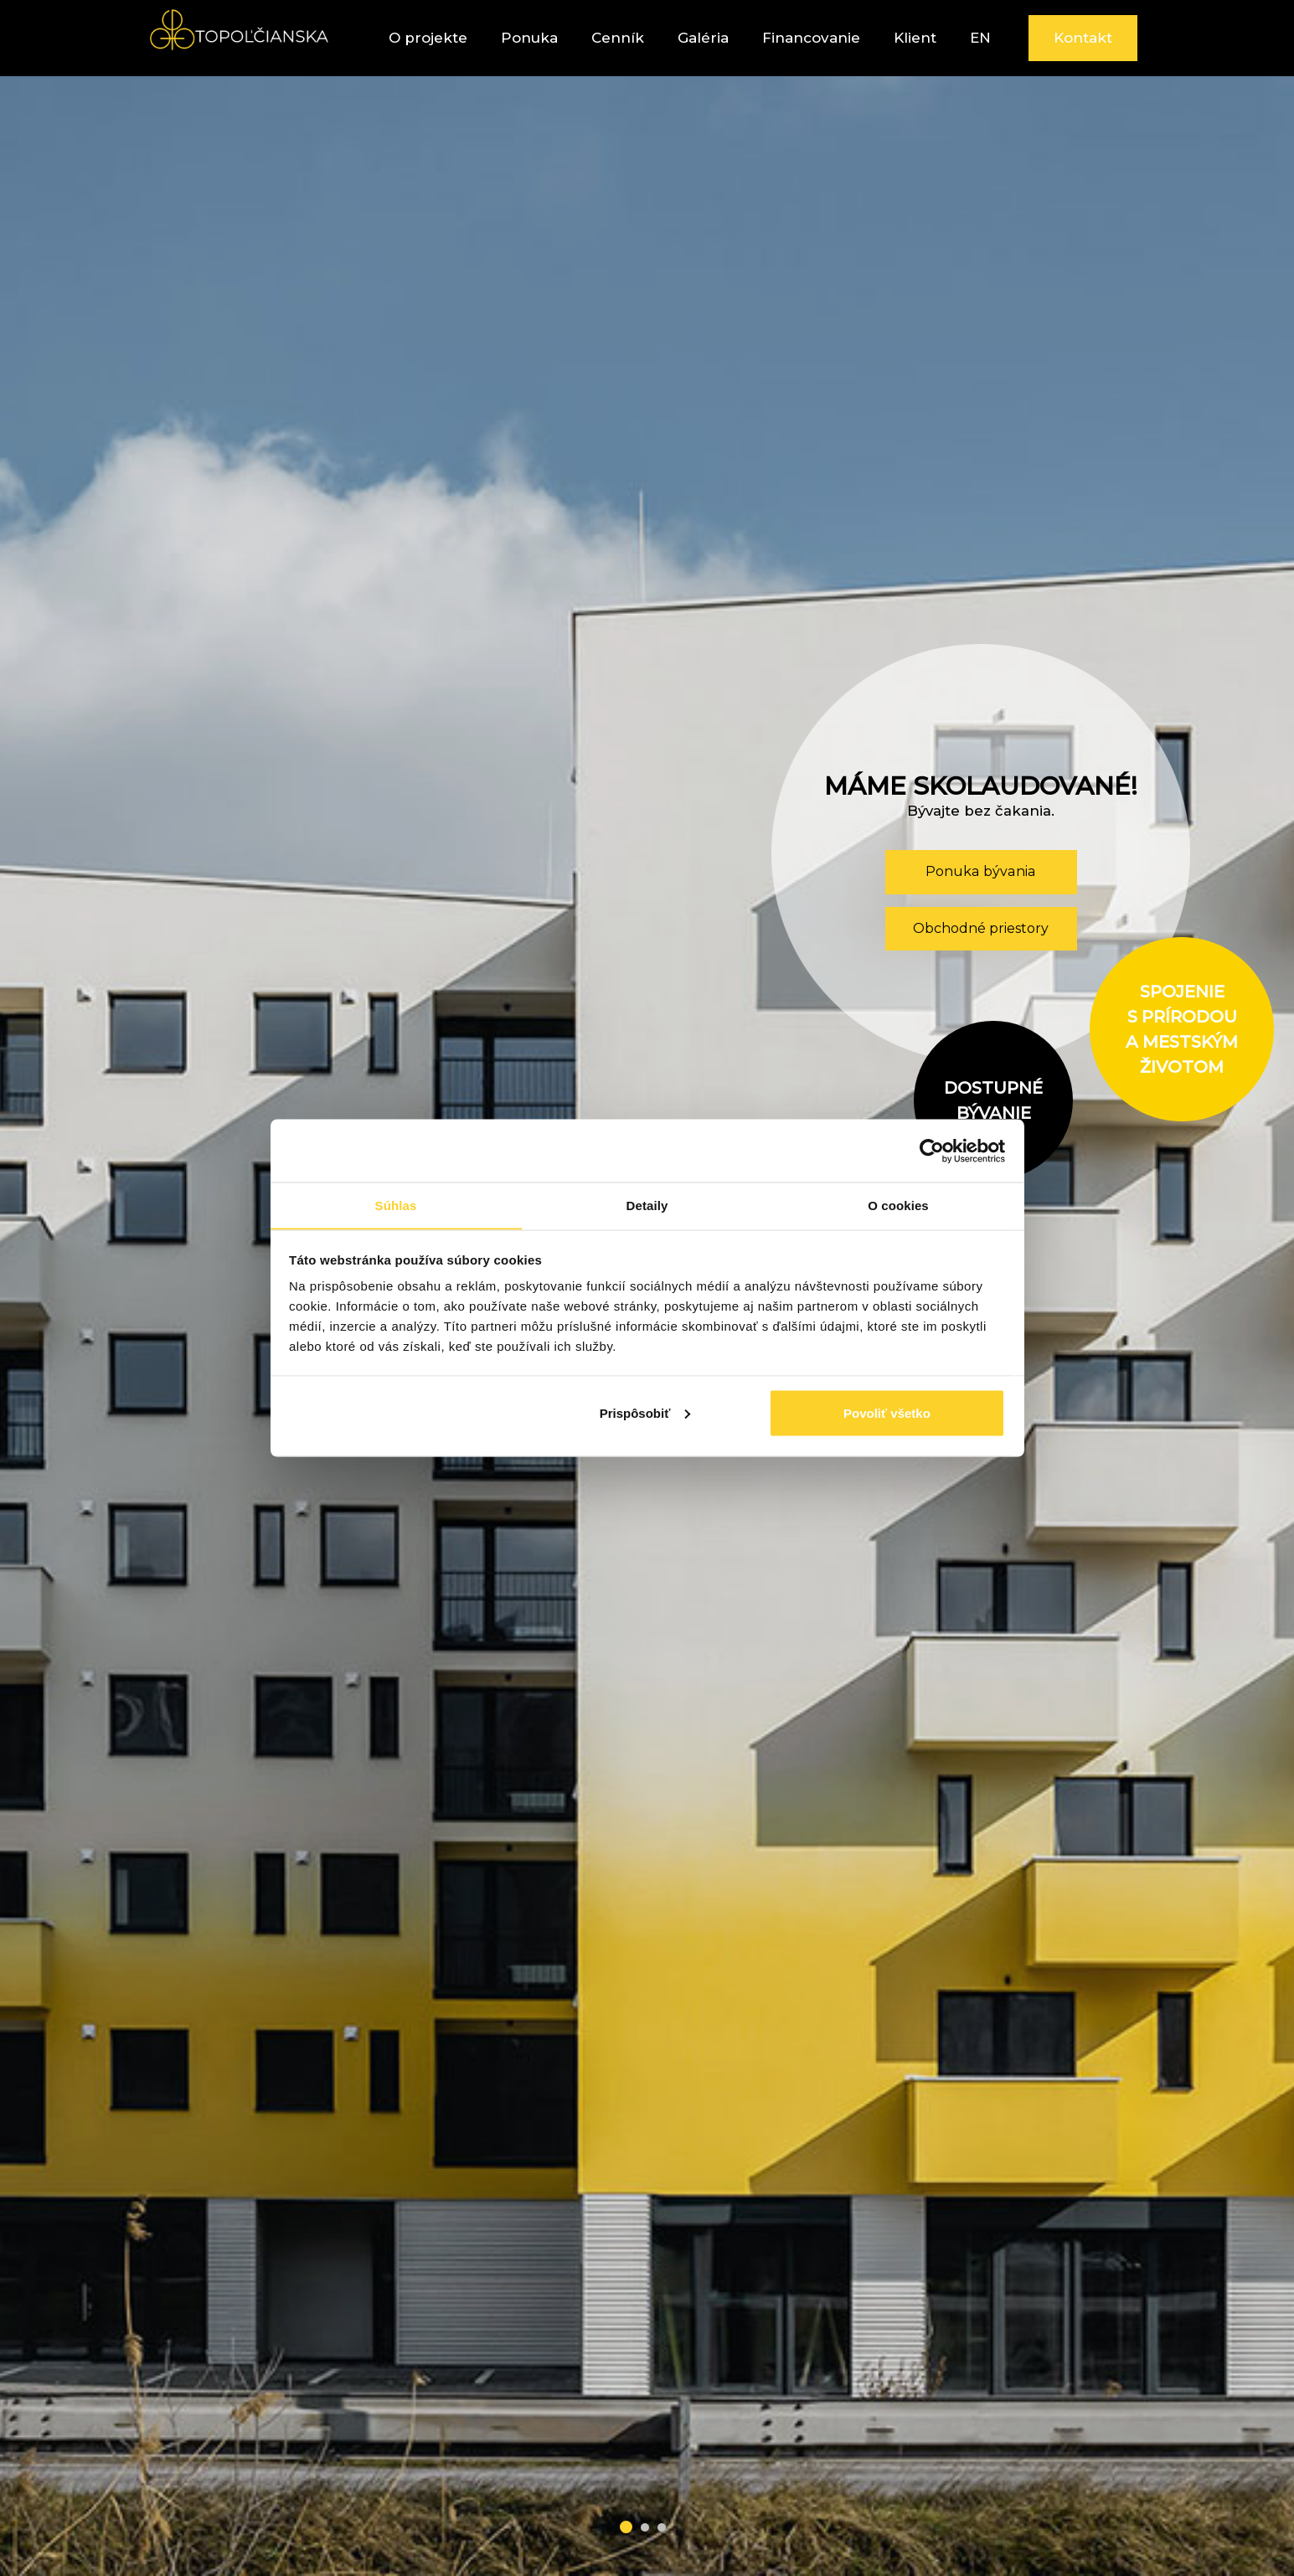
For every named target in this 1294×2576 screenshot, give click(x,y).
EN (980, 37)
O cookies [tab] (898, 1205)
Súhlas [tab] (396, 1205)
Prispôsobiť (645, 1413)
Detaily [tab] (647, 1205)
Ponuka (529, 37)
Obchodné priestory (981, 928)
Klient (915, 37)
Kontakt (1083, 37)
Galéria (703, 37)
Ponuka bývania (981, 871)
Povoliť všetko (887, 1413)
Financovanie (811, 37)
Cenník (617, 37)
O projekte (428, 37)
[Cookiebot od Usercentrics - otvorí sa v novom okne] (931, 1150)
